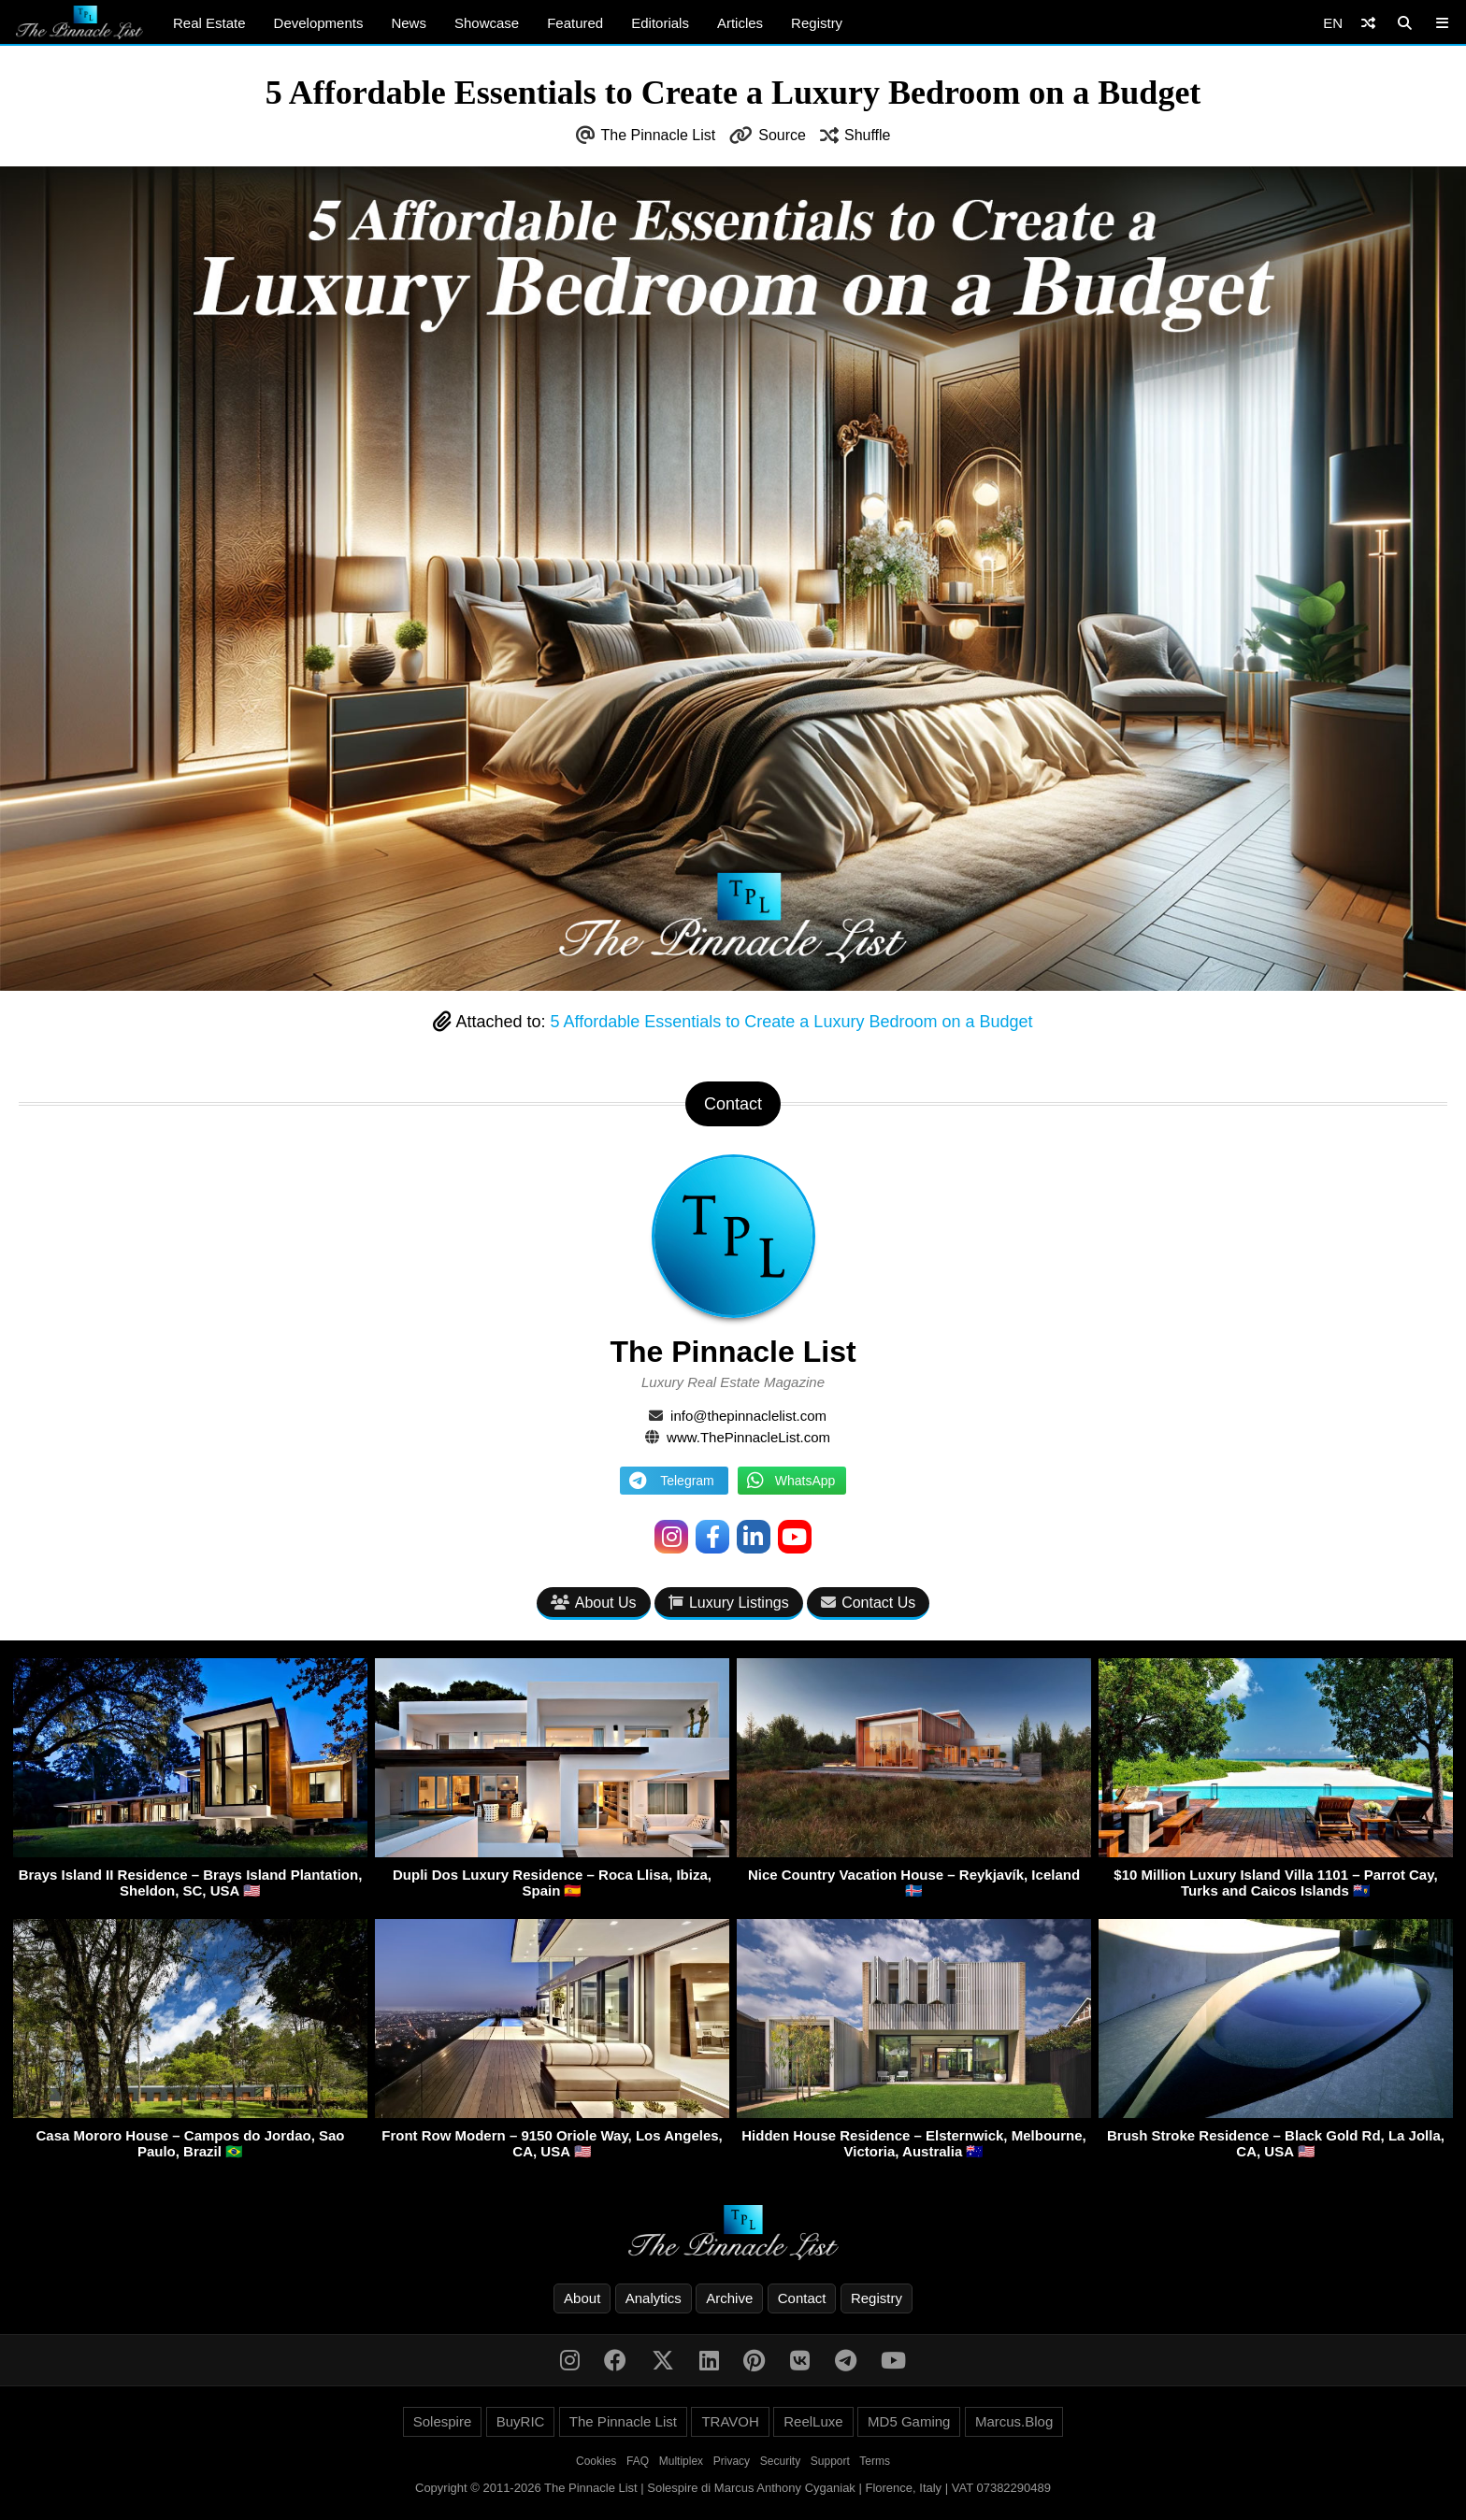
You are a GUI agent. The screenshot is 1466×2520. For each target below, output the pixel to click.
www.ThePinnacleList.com (748, 1437)
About (582, 2298)
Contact (802, 2298)
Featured (575, 23)
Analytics (653, 2298)
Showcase (486, 23)
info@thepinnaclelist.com (748, 1416)
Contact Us (868, 1603)
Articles (740, 23)
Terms (874, 2461)
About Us (594, 1603)
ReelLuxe (812, 2421)
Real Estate (209, 23)
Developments (319, 23)
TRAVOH (729, 2421)
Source (782, 135)
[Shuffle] (1368, 23)
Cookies (596, 2461)
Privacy (731, 2461)
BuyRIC (520, 2421)
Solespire (442, 2421)
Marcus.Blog (1014, 2421)
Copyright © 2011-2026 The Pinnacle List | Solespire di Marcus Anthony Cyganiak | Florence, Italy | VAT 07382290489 (733, 2488)
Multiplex (681, 2461)
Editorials (660, 23)
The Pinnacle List (658, 135)
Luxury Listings (728, 1603)
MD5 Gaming (909, 2421)
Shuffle (867, 135)
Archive (729, 2298)
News (408, 23)
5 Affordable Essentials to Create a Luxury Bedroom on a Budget (792, 1021)
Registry (816, 23)
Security (780, 2461)
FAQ (637, 2461)
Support (830, 2461)
